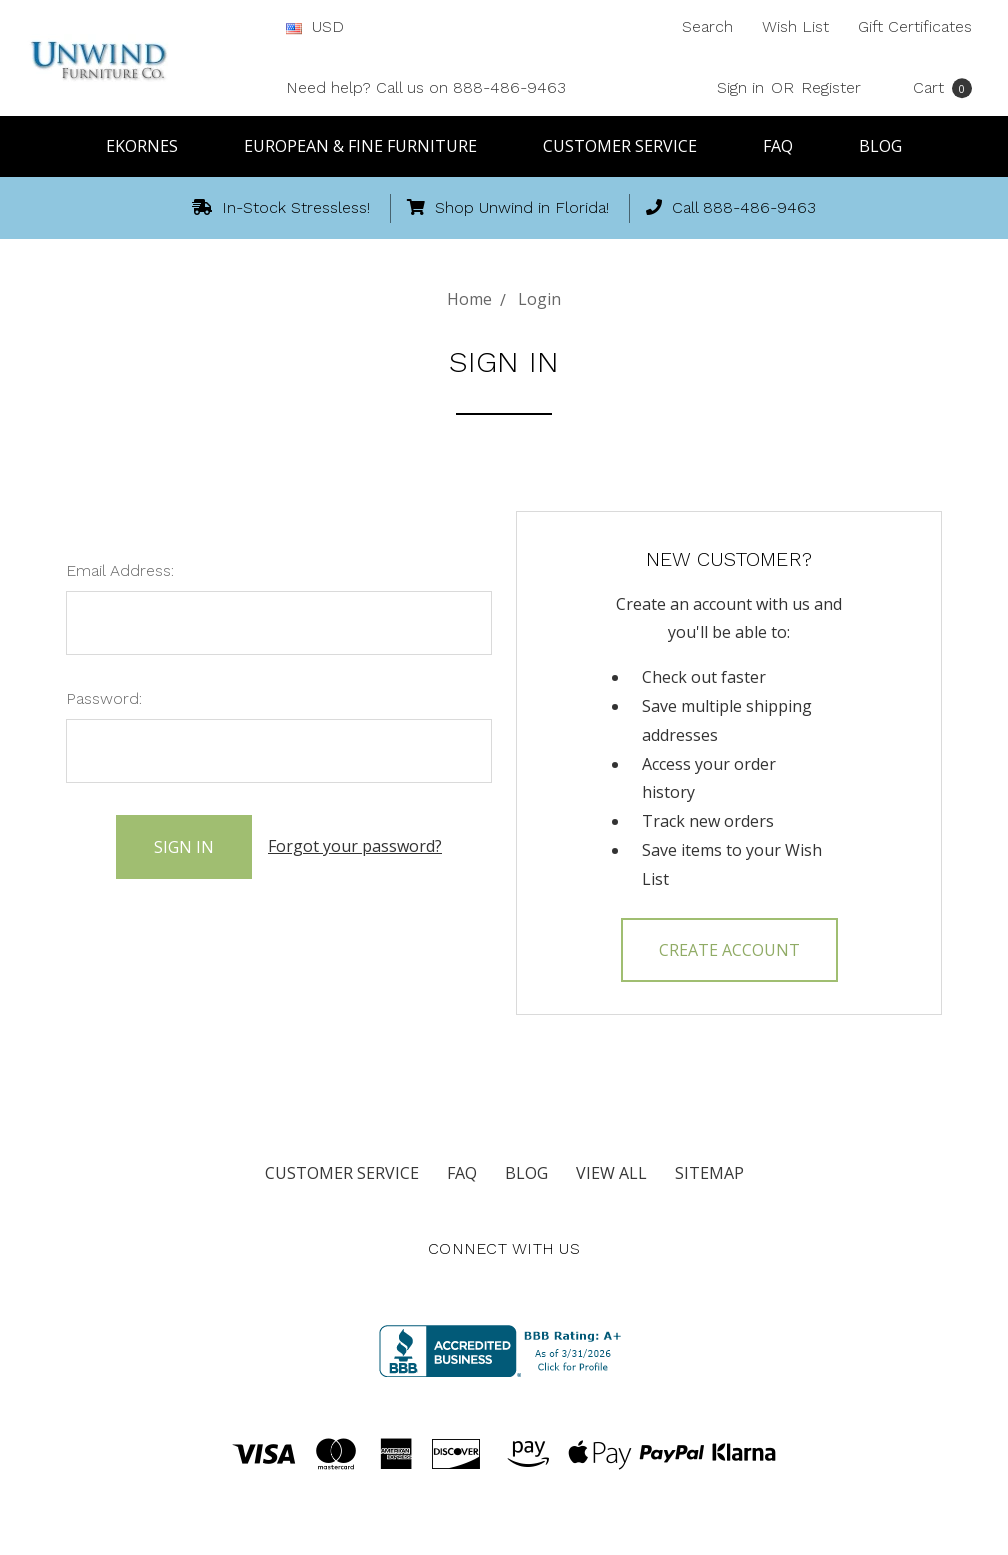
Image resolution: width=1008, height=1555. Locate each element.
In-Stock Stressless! (281, 207)
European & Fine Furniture (369, 146)
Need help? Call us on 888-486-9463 (426, 87)
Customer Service (629, 146)
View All (611, 1173)
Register (831, 87)
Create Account (729, 950)
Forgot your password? (355, 846)
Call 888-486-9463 (731, 207)
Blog (880, 146)
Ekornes (151, 146)
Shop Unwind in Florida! (508, 207)
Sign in (740, 87)
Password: (104, 698)
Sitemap (709, 1173)
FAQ (787, 146)
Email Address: (120, 570)
